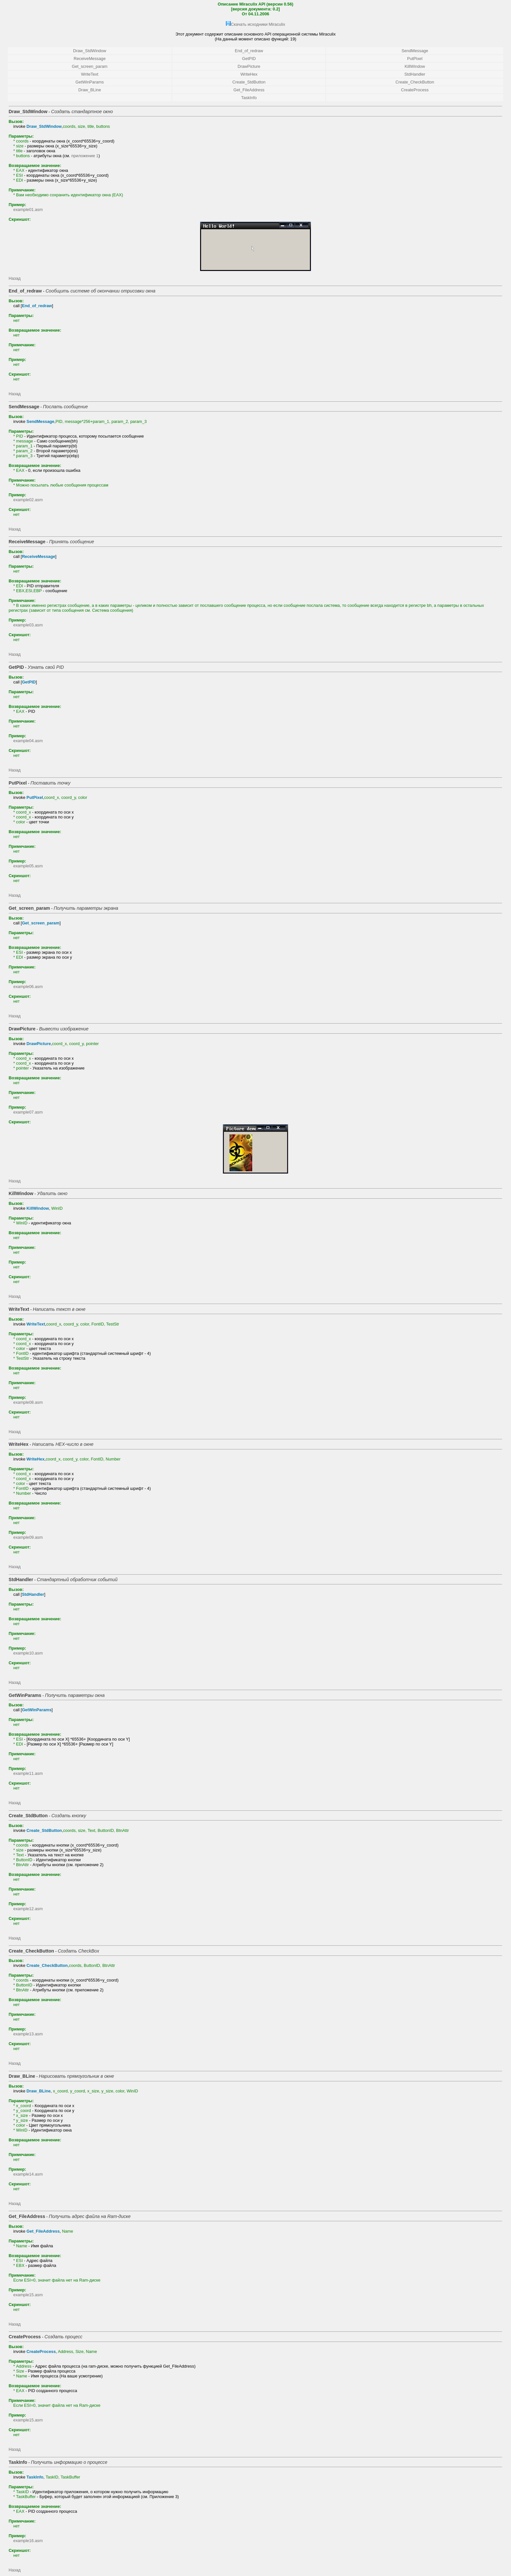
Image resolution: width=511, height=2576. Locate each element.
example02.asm (28, 499)
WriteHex (249, 74)
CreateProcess (415, 89)
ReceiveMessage (90, 58)
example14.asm (28, 2174)
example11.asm (28, 1773)
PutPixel (414, 58)
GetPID (249, 58)
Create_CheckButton (414, 82)
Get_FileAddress (248, 89)
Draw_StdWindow (89, 50)
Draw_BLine (89, 89)
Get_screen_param (90, 66)
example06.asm (28, 986)
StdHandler (414, 74)
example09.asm (28, 1537)
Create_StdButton (249, 82)
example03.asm (28, 624)
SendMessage (415, 50)
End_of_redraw (249, 50)
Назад (15, 278)
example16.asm (28, 2540)
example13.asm (28, 2033)
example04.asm (28, 740)
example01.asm (28, 209)
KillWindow (415, 66)
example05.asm (28, 865)
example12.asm (28, 1908)
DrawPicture (249, 66)
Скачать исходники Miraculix (258, 24)
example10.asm (28, 1653)
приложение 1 (84, 155)
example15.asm (28, 2294)
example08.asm (28, 1402)
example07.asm (28, 1112)
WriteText (89, 74)
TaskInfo (249, 97)
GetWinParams (90, 82)
